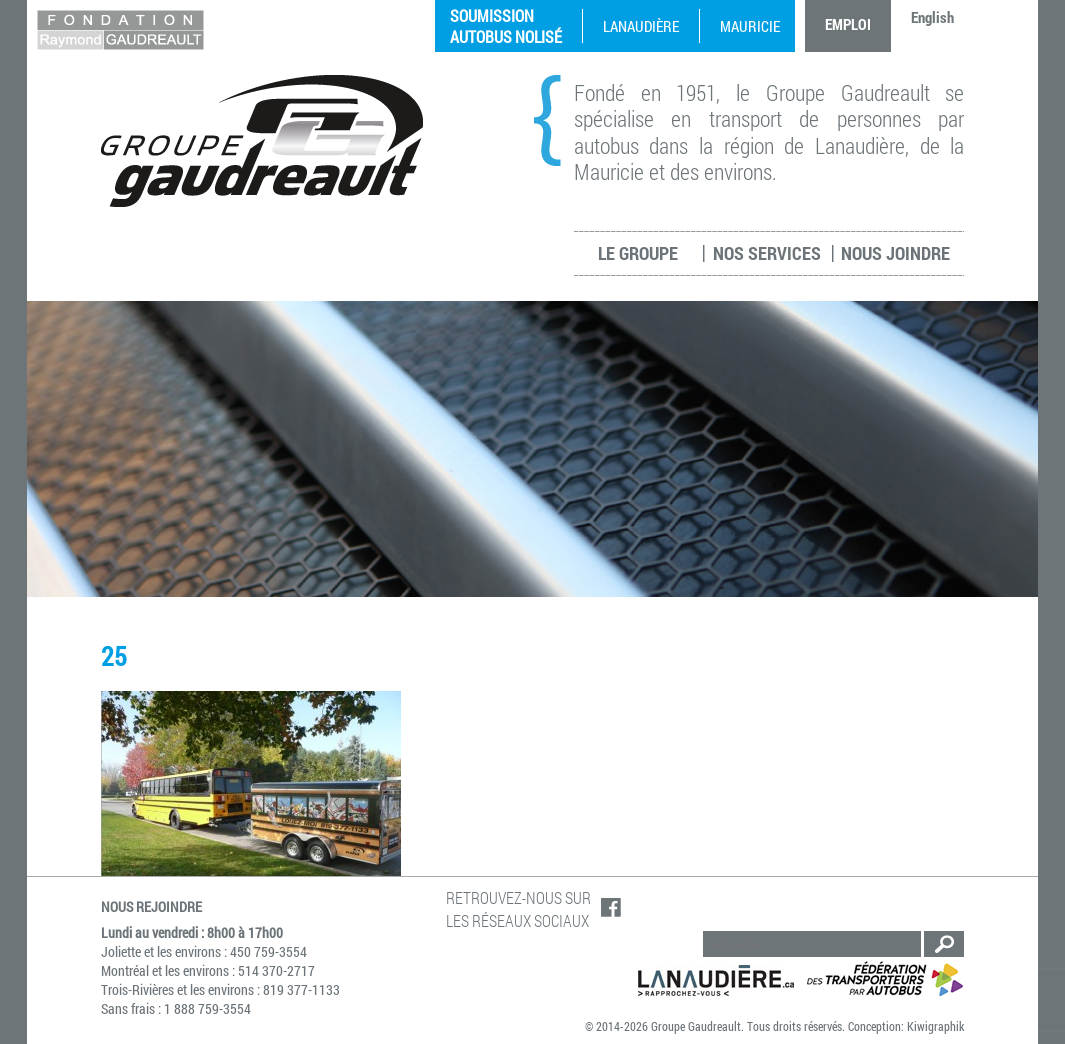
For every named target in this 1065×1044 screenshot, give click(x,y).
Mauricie (750, 26)
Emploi (848, 24)
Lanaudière (641, 26)
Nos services (767, 253)
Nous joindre (895, 253)
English (932, 17)
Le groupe (638, 253)
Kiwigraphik (935, 1026)
